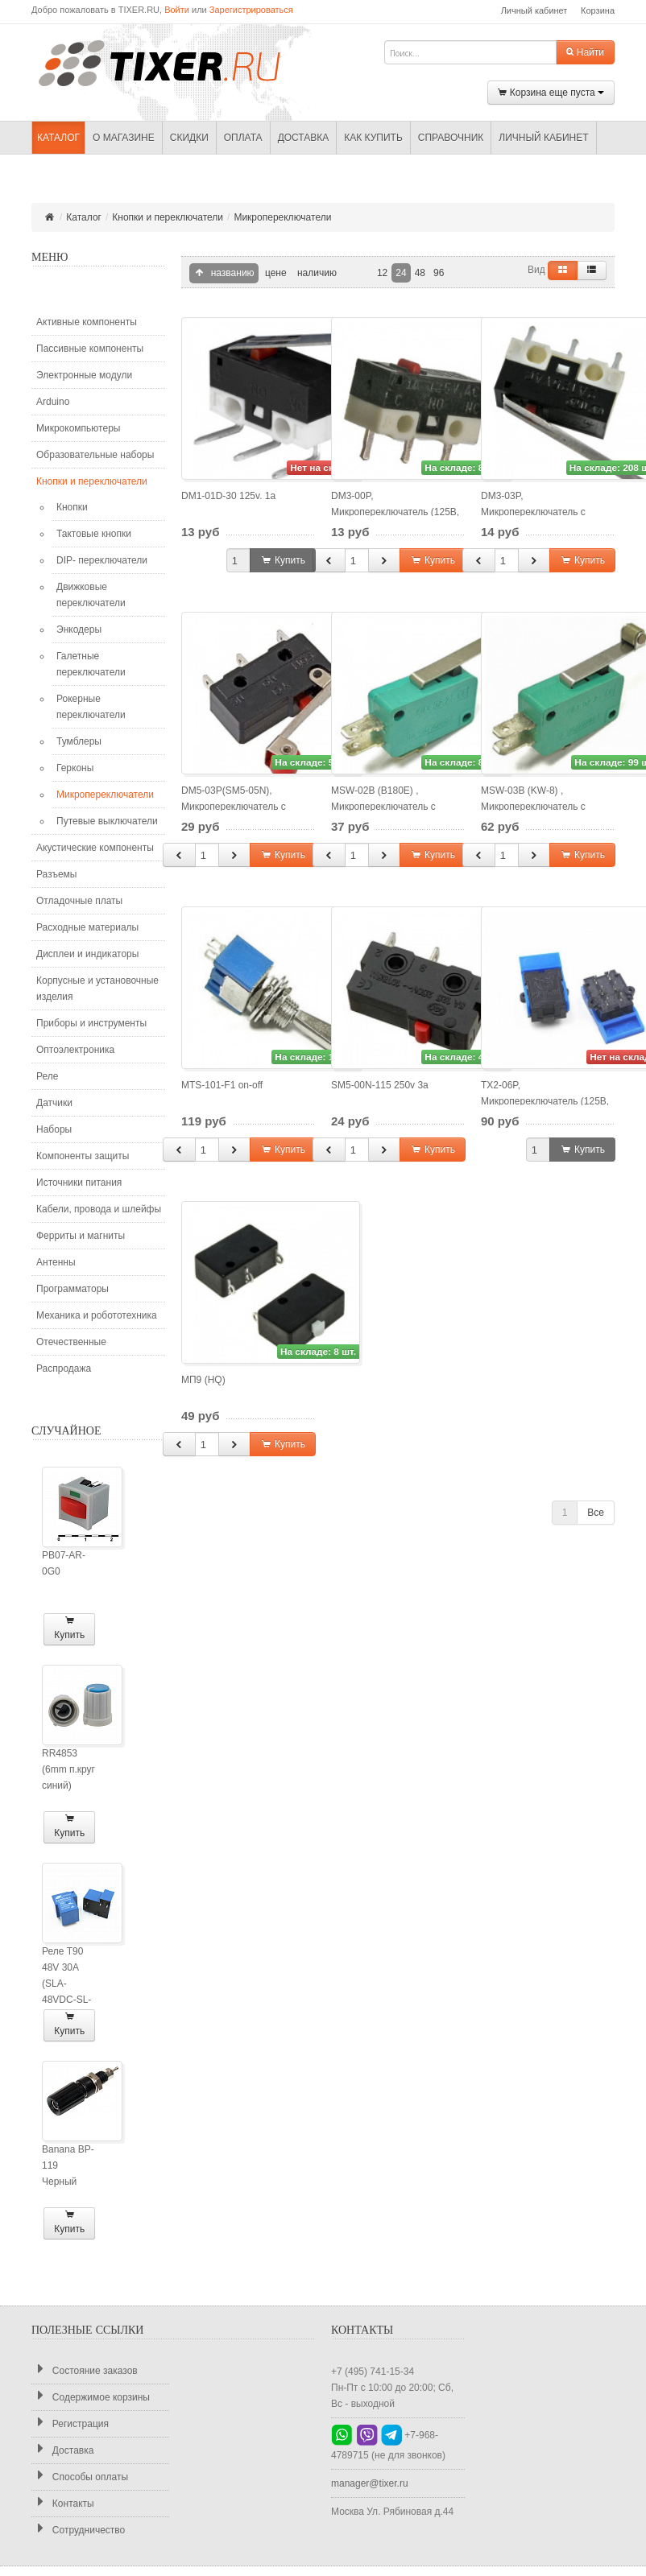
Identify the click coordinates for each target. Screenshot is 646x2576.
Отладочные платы (79, 900)
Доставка (303, 137)
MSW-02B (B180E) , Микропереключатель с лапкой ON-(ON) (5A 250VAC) (396, 806)
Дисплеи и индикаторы (87, 954)
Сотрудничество (78, 2530)
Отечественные (71, 1342)
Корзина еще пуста (551, 93)
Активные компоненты (86, 322)
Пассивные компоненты (89, 348)
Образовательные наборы (95, 454)
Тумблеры (78, 741)
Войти (176, 9)
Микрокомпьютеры (78, 428)
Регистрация (70, 2423)
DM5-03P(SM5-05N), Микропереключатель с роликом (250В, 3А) (233, 806)
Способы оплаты (79, 2477)
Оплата (243, 137)
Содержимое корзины (90, 2397)
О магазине (124, 137)
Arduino (52, 401)
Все (595, 1512)
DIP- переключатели (101, 560)
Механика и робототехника (96, 1315)
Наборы (54, 1129)
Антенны (56, 1262)
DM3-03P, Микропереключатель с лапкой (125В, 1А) (533, 512)
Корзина (598, 10)
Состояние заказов (84, 2370)
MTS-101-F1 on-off (222, 1085)
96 (438, 273)
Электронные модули (84, 375)
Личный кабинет (534, 10)
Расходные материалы (87, 927)
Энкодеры (78, 629)
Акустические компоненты (95, 847)
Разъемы (56, 874)
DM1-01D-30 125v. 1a (228, 496)
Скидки (189, 137)
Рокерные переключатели (91, 706)
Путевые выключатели (107, 821)
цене (275, 273)
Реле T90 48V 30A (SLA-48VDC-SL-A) (66, 1983)
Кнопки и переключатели (167, 217)
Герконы (74, 768)
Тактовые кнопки (93, 533)
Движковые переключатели (91, 595)
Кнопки (72, 507)
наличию (316, 273)
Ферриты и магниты (80, 1235)
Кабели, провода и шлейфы (98, 1209)
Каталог (58, 137)
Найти (585, 52)
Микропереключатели (282, 217)
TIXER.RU (172, 62)
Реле (47, 1076)
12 (382, 273)
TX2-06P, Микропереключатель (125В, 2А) (545, 1101)
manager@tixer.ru (369, 2483)
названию (224, 273)
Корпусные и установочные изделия (97, 988)
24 (400, 273)
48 (420, 273)
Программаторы (72, 1288)
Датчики (54, 1102)
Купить (69, 1628)
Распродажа (63, 1368)
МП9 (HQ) (203, 1379)
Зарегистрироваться (251, 9)
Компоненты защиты (82, 1156)
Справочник (450, 137)
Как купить (373, 137)
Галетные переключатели (91, 664)
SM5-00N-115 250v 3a (380, 1085)
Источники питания (79, 1182)
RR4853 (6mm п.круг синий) (68, 1769)
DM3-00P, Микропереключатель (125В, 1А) (395, 512)
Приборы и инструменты (91, 1023)
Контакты (62, 2503)
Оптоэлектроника (75, 1049)
